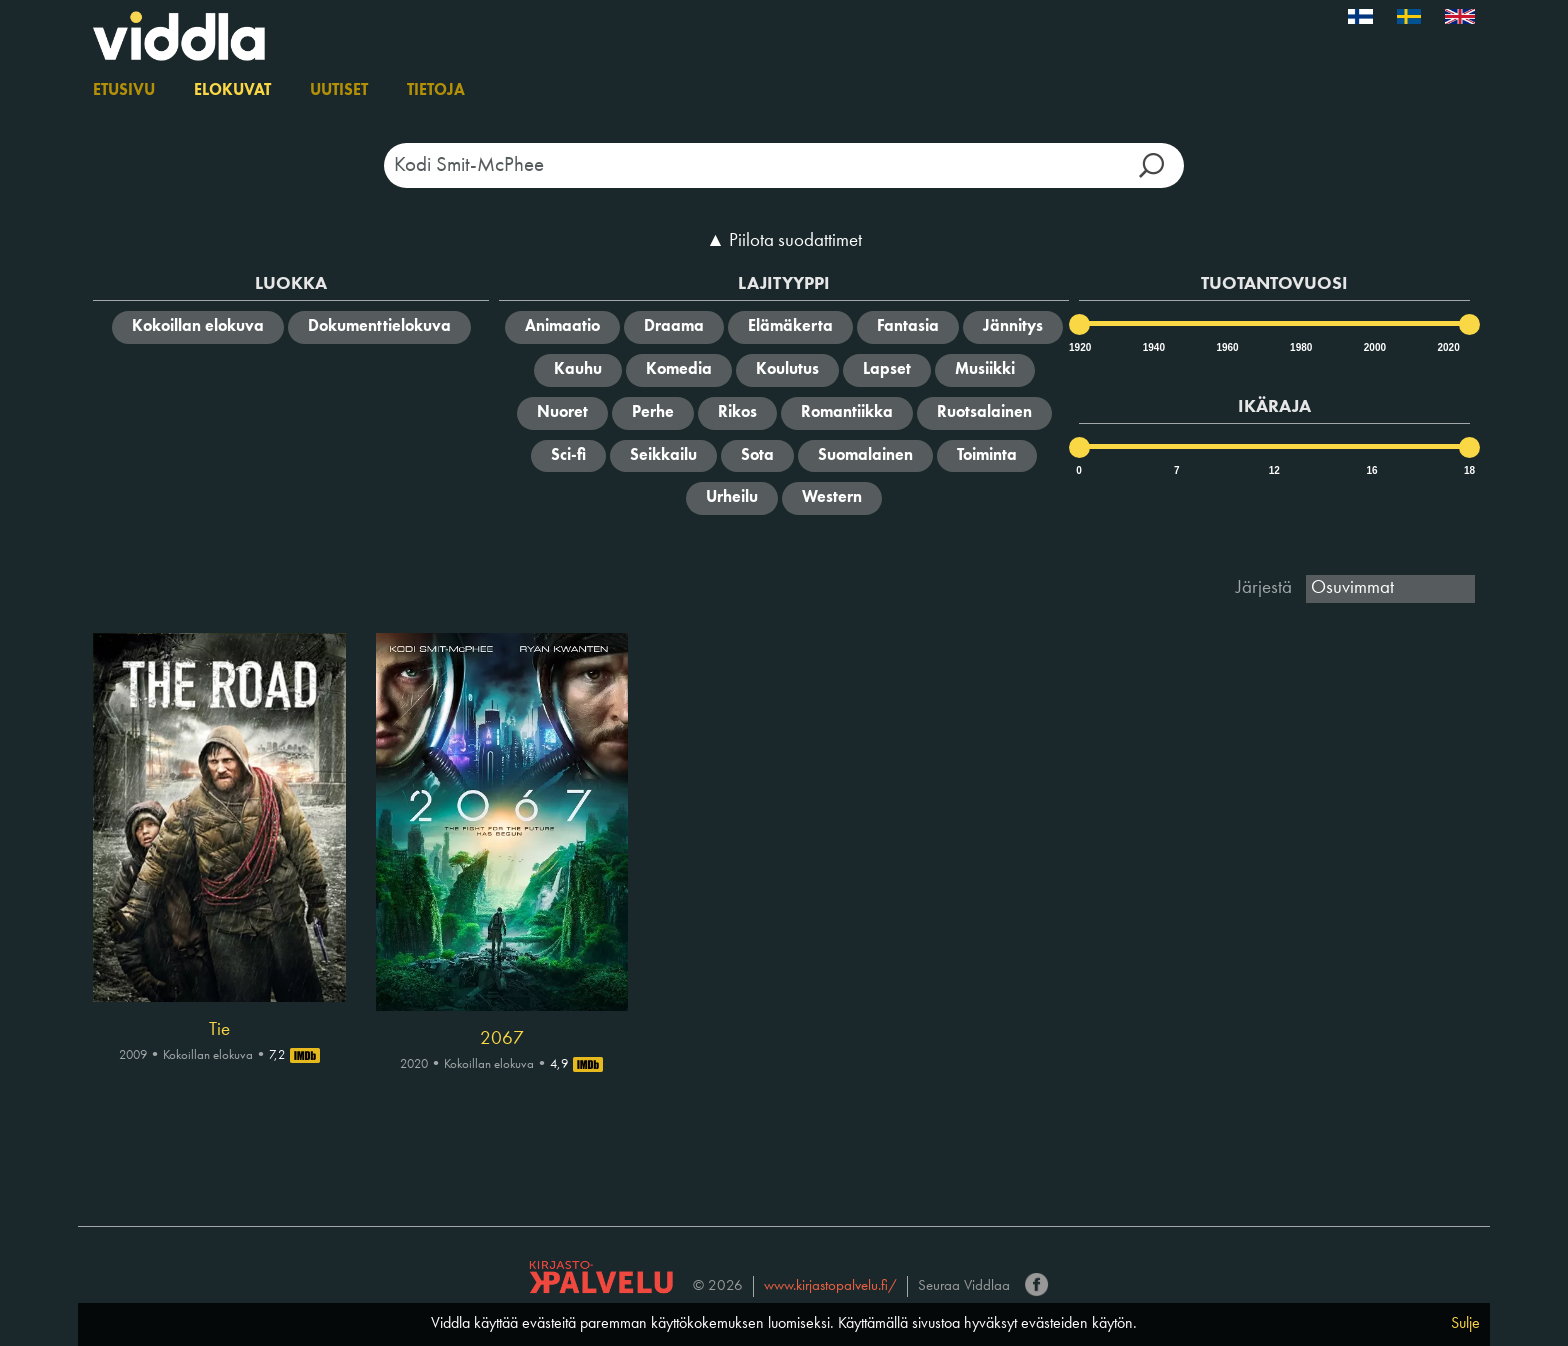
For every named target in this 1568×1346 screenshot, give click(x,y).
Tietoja (436, 91)
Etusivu (124, 91)
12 (1274, 470)
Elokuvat (232, 91)
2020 (1447, 347)
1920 (1079, 347)
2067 (502, 1039)
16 (1371, 470)
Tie (219, 1030)
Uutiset (339, 91)
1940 (1153, 347)
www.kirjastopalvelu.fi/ (830, 1286)
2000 (1374, 347)
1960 (1226, 347)
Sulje (1465, 1324)
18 (1469, 470)
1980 (1300, 347)
